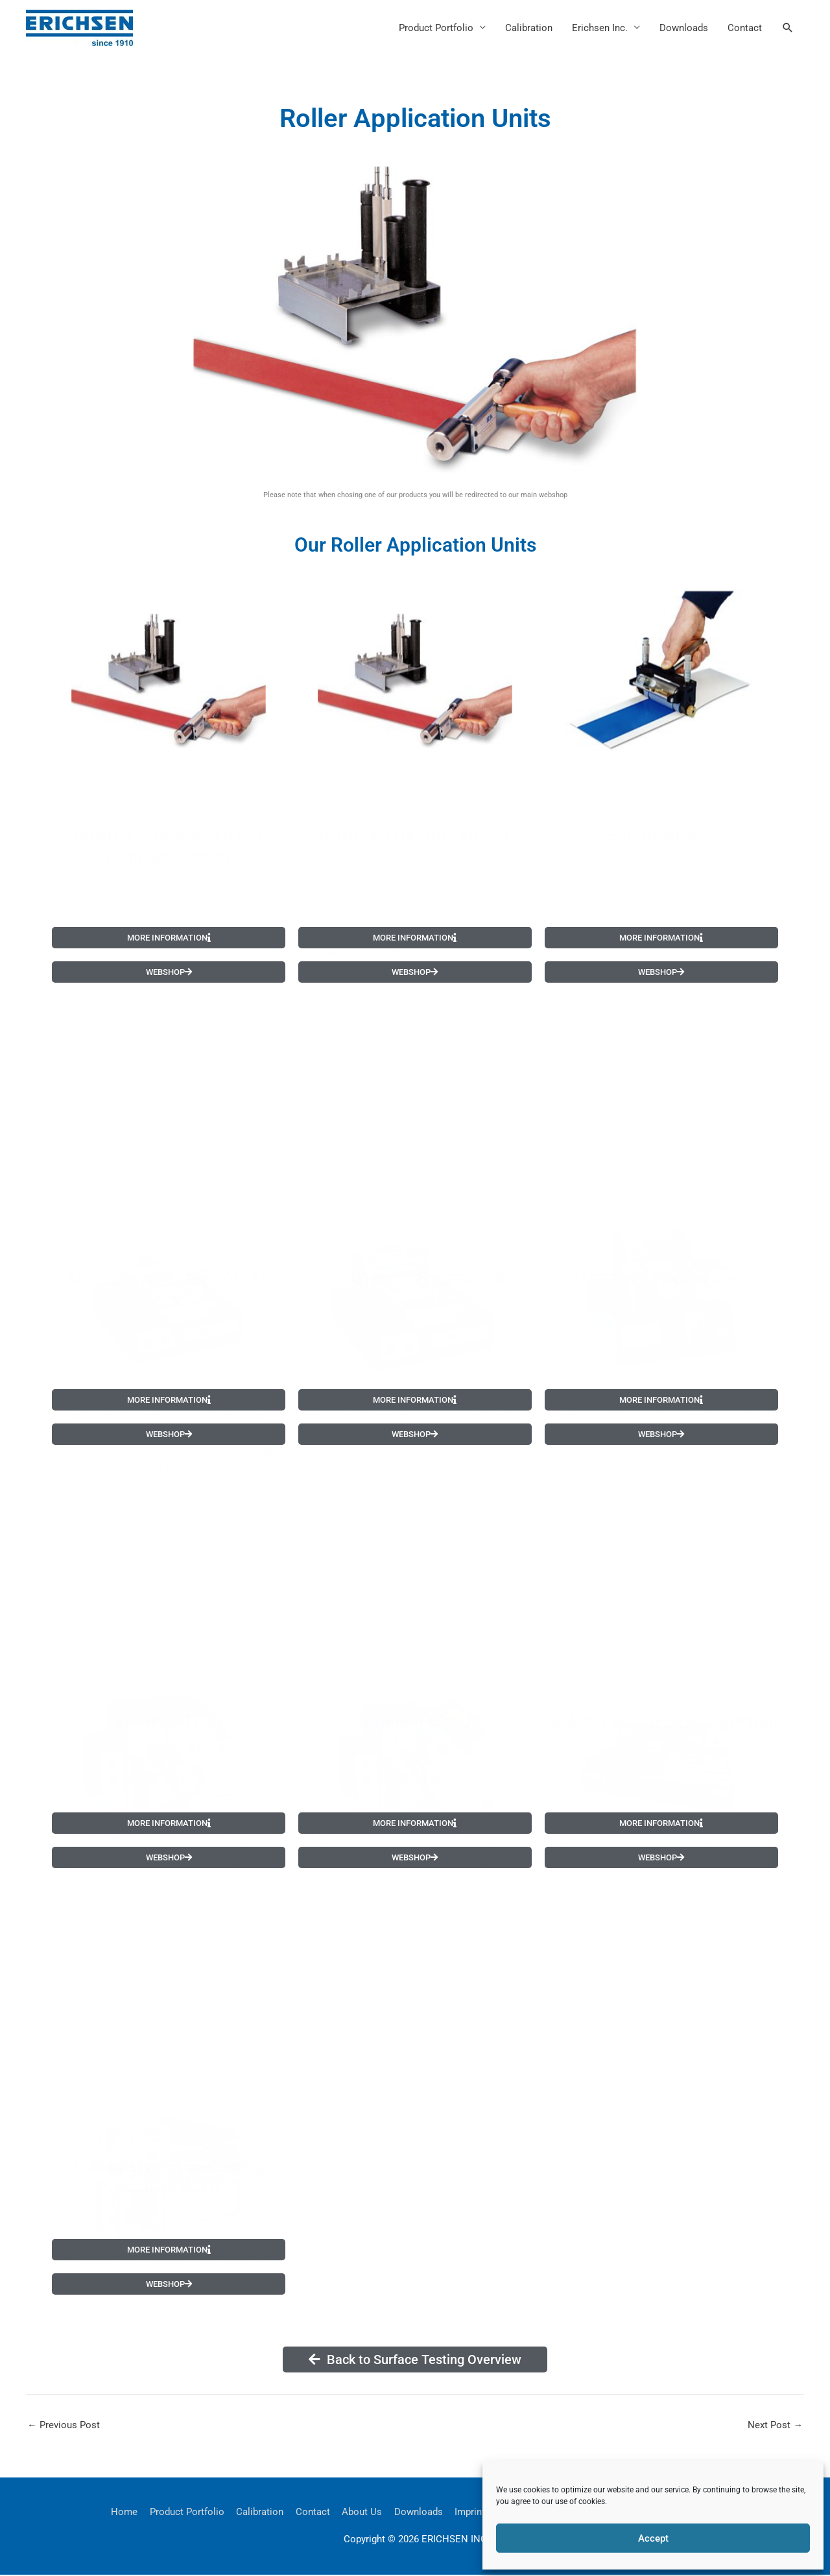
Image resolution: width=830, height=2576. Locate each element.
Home (123, 2512)
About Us (362, 2512)
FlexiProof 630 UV (415, 1710)
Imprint (470, 2512)
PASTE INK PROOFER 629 (661, 1261)
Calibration (528, 28)
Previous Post (63, 2425)
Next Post (775, 2425)
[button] (787, 27)
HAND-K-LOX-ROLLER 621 (414, 817)
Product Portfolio (436, 28)
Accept (653, 2538)
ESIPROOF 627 (661, 817)
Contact (745, 28)
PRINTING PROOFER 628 (415, 1261)
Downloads (683, 28)
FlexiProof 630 (168, 1710)
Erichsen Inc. (600, 28)
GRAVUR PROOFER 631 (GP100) (661, 1710)
